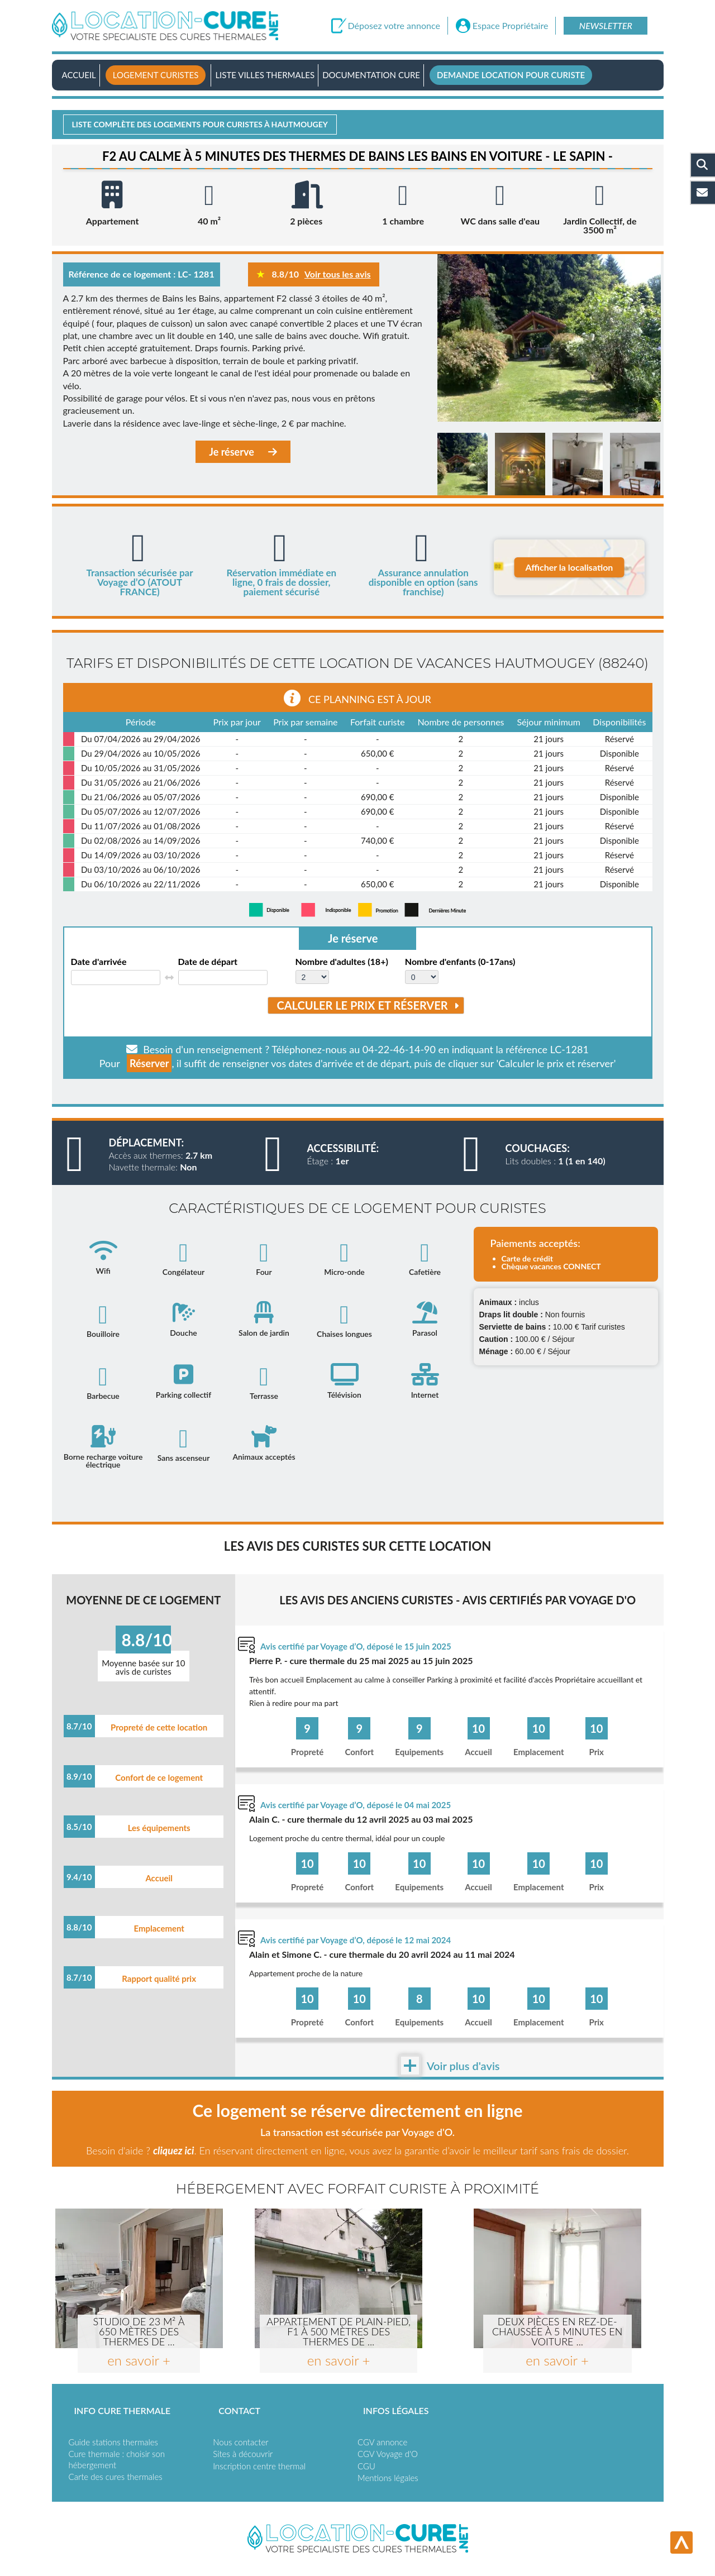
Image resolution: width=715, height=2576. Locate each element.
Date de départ (208, 961)
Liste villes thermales (264, 75)
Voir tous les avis (337, 274)
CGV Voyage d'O (388, 2454)
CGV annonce (382, 2442)
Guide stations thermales (113, 2442)
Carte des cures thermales (116, 2477)
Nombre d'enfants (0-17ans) (460, 961)
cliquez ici (173, 2150)
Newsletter (605, 25)
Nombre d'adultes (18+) (341, 961)
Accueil (79, 75)
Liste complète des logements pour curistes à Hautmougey (200, 124)
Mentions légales (388, 2478)
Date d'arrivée (99, 961)
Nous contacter (240, 2442)
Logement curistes (156, 75)
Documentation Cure (371, 75)
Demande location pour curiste (511, 75)
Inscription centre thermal (259, 2466)
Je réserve (243, 452)
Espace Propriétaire (511, 25)
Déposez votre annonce (394, 25)
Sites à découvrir (243, 2454)
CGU (366, 2466)
